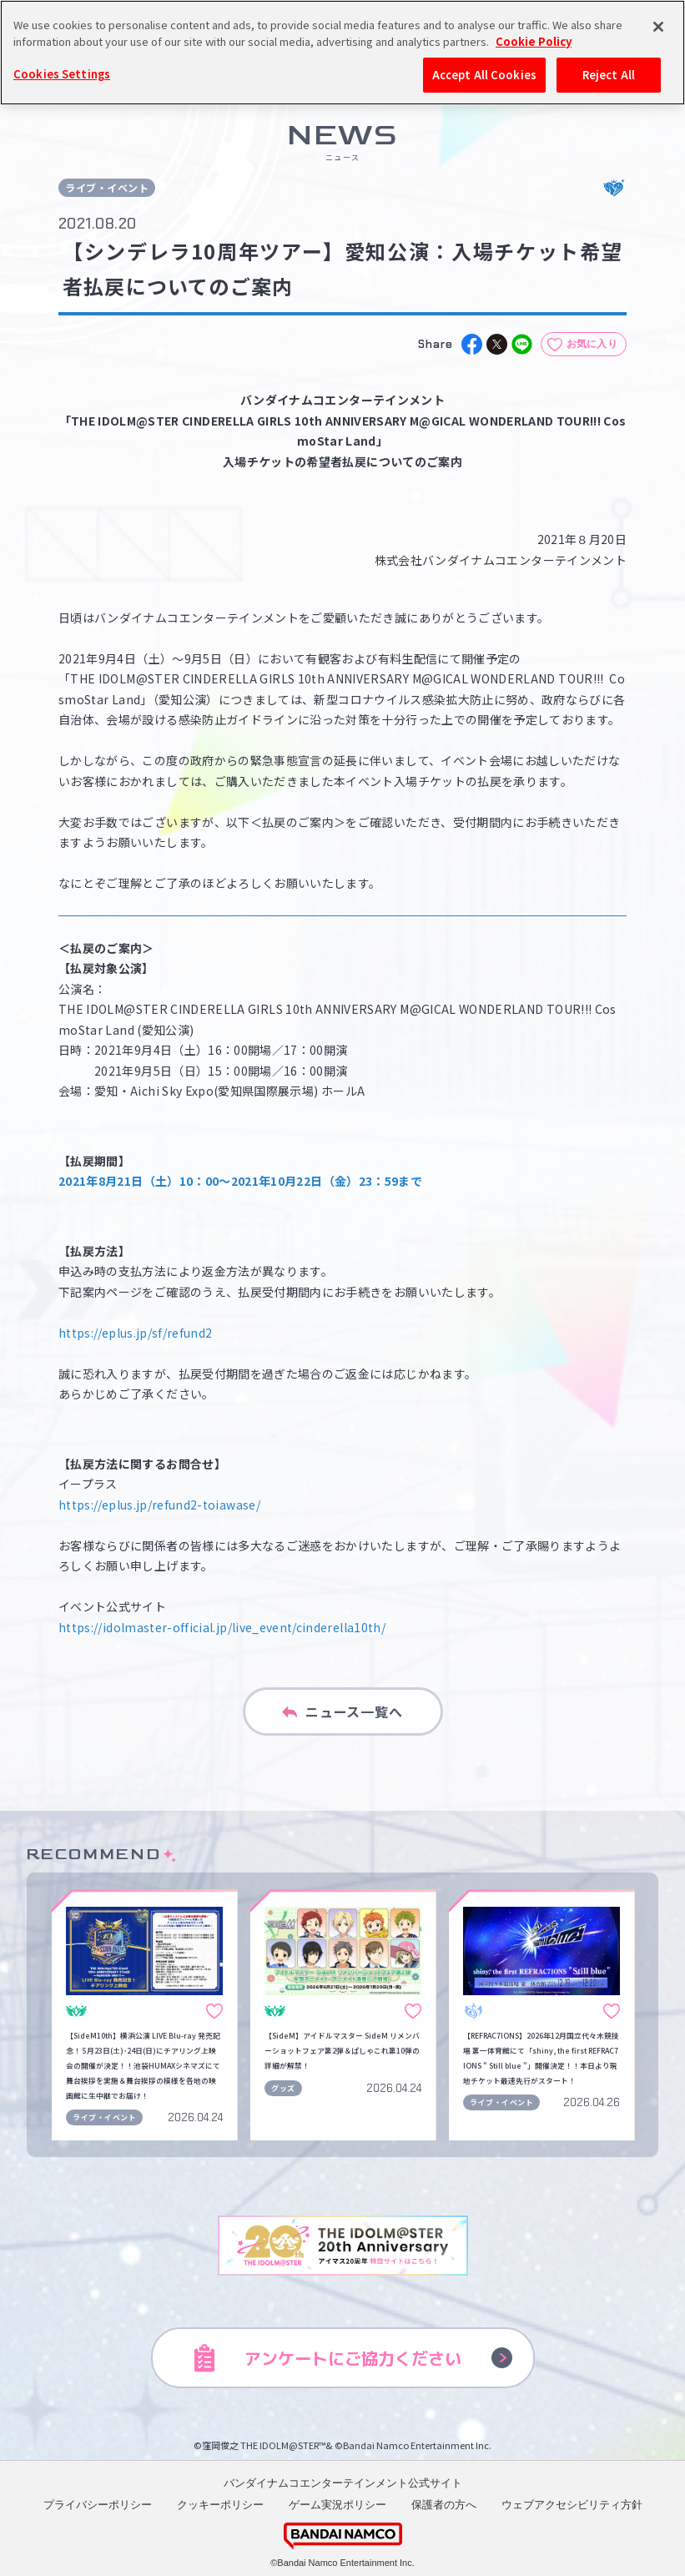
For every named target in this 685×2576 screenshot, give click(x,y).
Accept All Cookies (484, 75)
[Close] (658, 26)
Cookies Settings (61, 74)
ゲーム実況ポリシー (337, 2504)
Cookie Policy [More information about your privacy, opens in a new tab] (534, 41)
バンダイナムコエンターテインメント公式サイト (343, 2483)
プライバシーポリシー (97, 2504)
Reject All (608, 75)
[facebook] (471, 344)
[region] (342, 52)
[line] (521, 344)
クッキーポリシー (220, 2504)
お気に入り (592, 344)
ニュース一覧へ (342, 1711)
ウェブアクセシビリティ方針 (571, 2504)
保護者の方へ (443, 2504)
